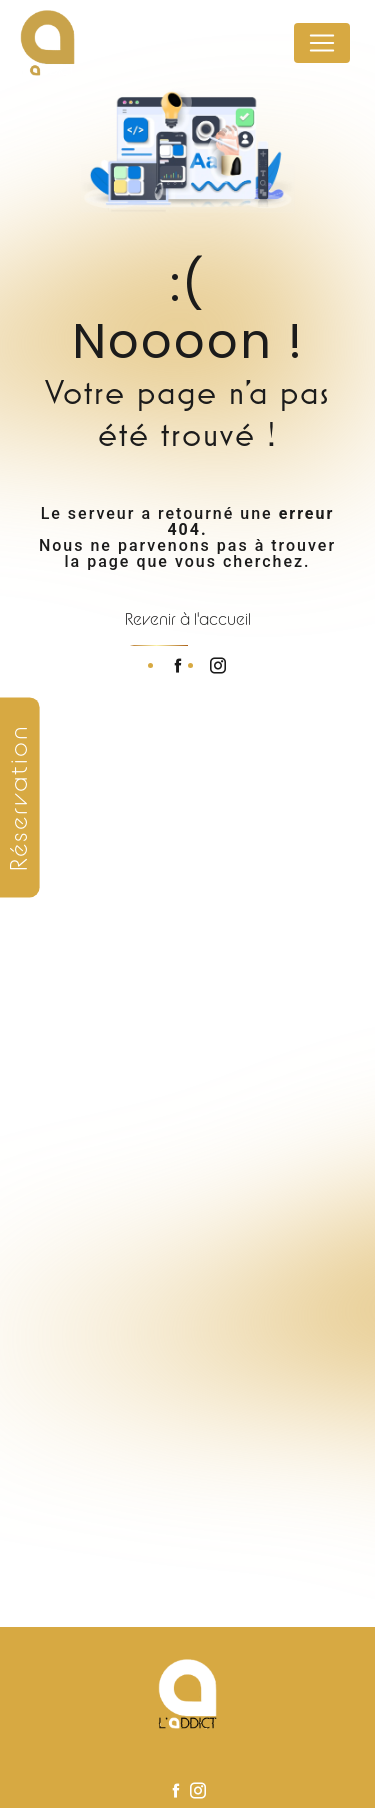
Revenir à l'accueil (188, 619)
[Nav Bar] (322, 43)
